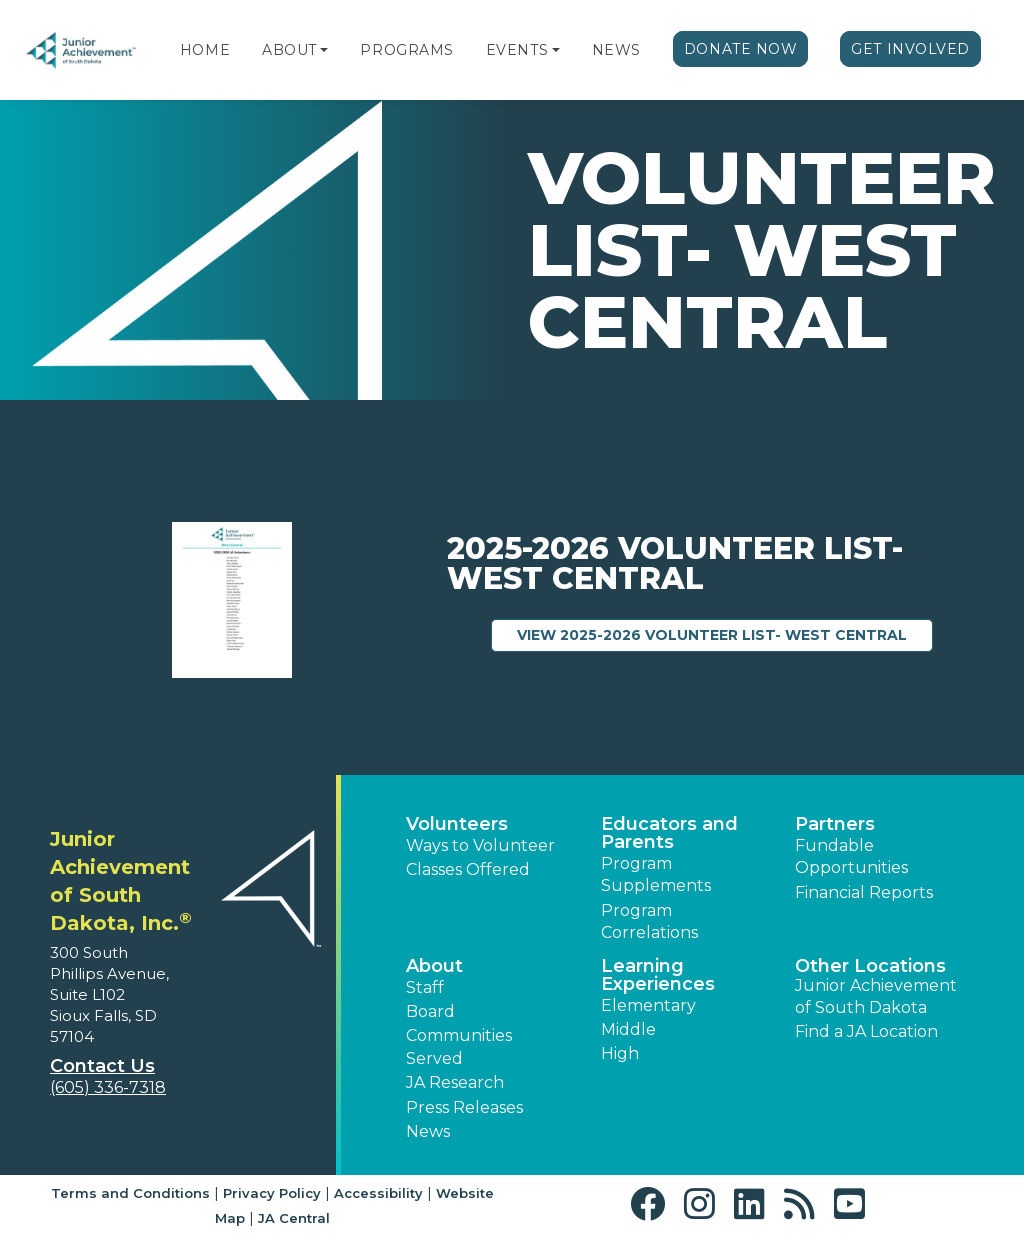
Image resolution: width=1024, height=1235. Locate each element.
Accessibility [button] (378, 1193)
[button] (324, 50)
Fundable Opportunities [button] (851, 856)
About (289, 50)
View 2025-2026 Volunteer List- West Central (725, 634)
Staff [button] (425, 987)
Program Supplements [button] (656, 874)
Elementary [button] (648, 1005)
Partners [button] (835, 824)
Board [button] (430, 1011)
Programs (406, 50)
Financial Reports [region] (864, 892)
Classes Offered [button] (468, 869)
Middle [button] (628, 1029)
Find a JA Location (866, 1031)
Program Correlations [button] (649, 921)
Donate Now (741, 49)
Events (517, 50)
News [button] (428, 1131)
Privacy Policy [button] (272, 1193)
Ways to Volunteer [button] (480, 845)
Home (205, 50)
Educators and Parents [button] (669, 833)
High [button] (620, 1053)
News (616, 50)
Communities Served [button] (459, 1046)
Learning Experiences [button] (658, 975)
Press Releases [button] (464, 1107)
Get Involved (910, 49)
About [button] (434, 966)
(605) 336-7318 (108, 1087)
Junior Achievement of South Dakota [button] (876, 996)
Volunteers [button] (457, 824)
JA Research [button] (455, 1082)
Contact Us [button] (102, 1066)
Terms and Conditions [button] (130, 1193)
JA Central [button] (294, 1218)
